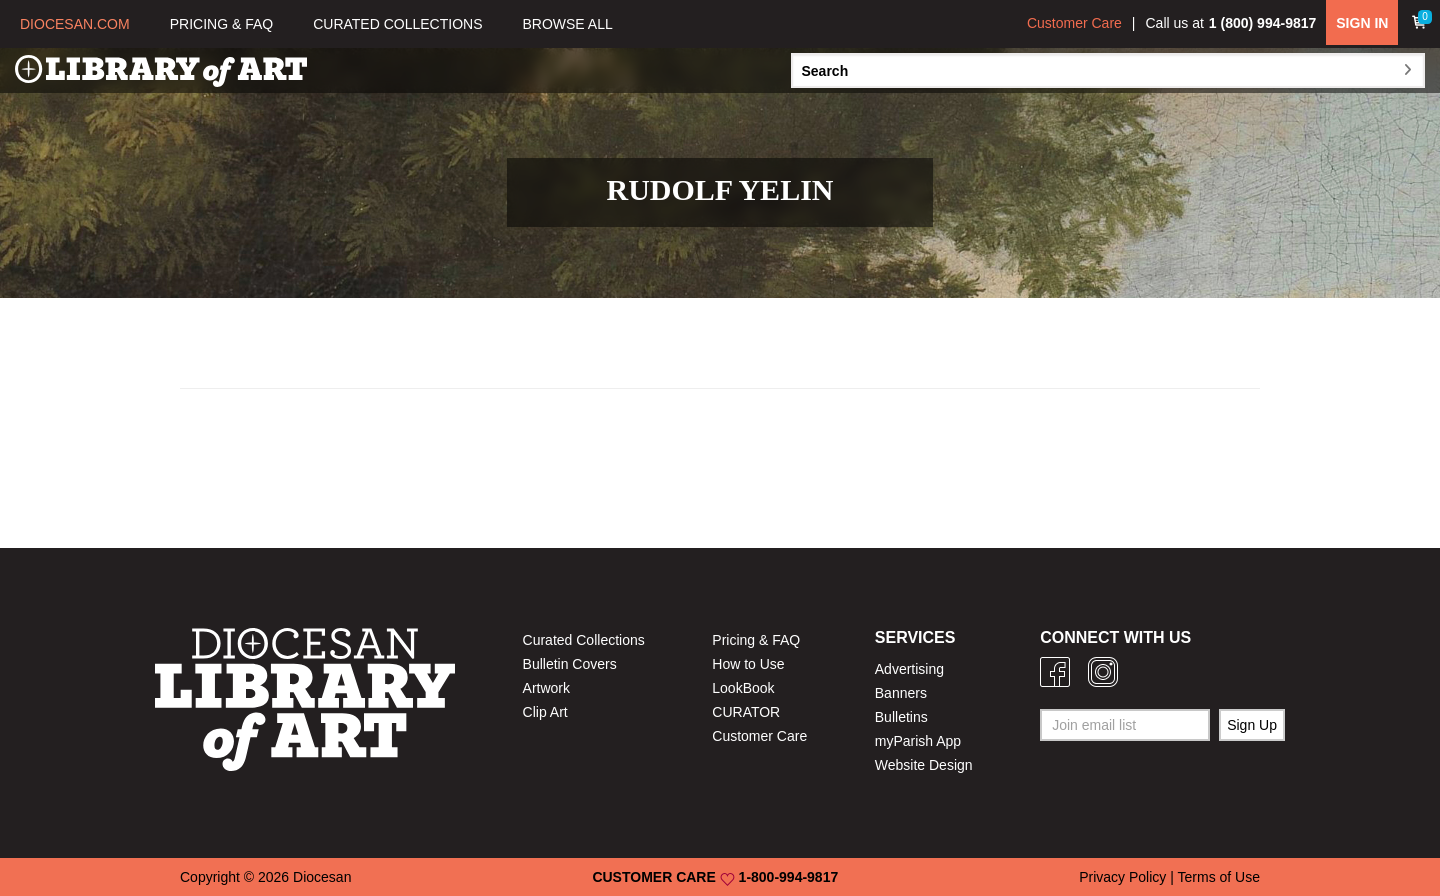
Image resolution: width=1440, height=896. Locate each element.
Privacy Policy (1122, 877)
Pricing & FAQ (756, 640)
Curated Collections (584, 640)
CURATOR (746, 712)
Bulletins (901, 717)
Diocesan (322, 877)
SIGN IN (1362, 23)
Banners (901, 693)
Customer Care (1074, 23)
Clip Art (545, 712)
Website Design (924, 765)
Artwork (546, 688)
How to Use (748, 664)
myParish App (918, 741)
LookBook (743, 688)
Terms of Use (1219, 877)
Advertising (909, 669)
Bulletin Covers (570, 664)
